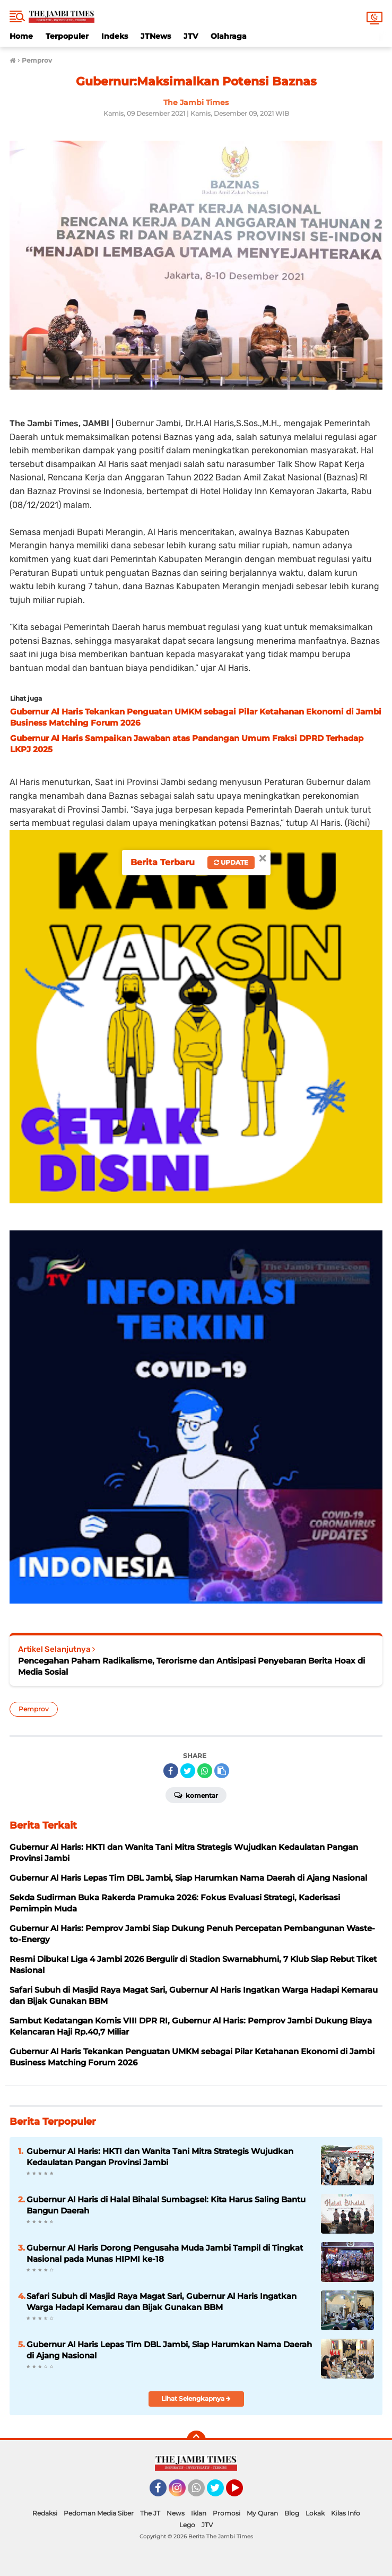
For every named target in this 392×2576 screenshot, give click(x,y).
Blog (291, 2513)
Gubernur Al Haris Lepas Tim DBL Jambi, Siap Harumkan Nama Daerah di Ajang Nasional (169, 2349)
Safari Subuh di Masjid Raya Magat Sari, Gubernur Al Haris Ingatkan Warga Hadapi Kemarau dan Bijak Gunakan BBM (162, 2301)
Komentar (196, 1794)
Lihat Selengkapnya (196, 2398)
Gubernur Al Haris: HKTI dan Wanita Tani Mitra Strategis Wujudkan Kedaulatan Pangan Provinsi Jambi (160, 2156)
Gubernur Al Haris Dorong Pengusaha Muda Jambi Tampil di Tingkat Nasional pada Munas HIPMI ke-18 (165, 2253)
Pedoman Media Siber (99, 2513)
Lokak (315, 2513)
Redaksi (44, 2513)
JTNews (156, 36)
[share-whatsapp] (204, 1770)
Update (231, 862)
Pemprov (34, 1709)
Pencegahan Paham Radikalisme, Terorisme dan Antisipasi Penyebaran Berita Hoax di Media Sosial (191, 1666)
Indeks (114, 36)
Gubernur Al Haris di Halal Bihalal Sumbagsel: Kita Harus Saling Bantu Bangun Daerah (166, 2205)
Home (21, 36)
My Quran (262, 2513)
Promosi (226, 2513)
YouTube (242, 2492)
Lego (187, 2525)
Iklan (198, 2513)
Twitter (220, 2492)
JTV (191, 36)
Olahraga (229, 36)
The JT (150, 2513)
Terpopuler (67, 36)
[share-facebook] (170, 1770)
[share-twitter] (187, 1770)
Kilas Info (345, 2513)
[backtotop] (196, 2440)
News (176, 2513)
